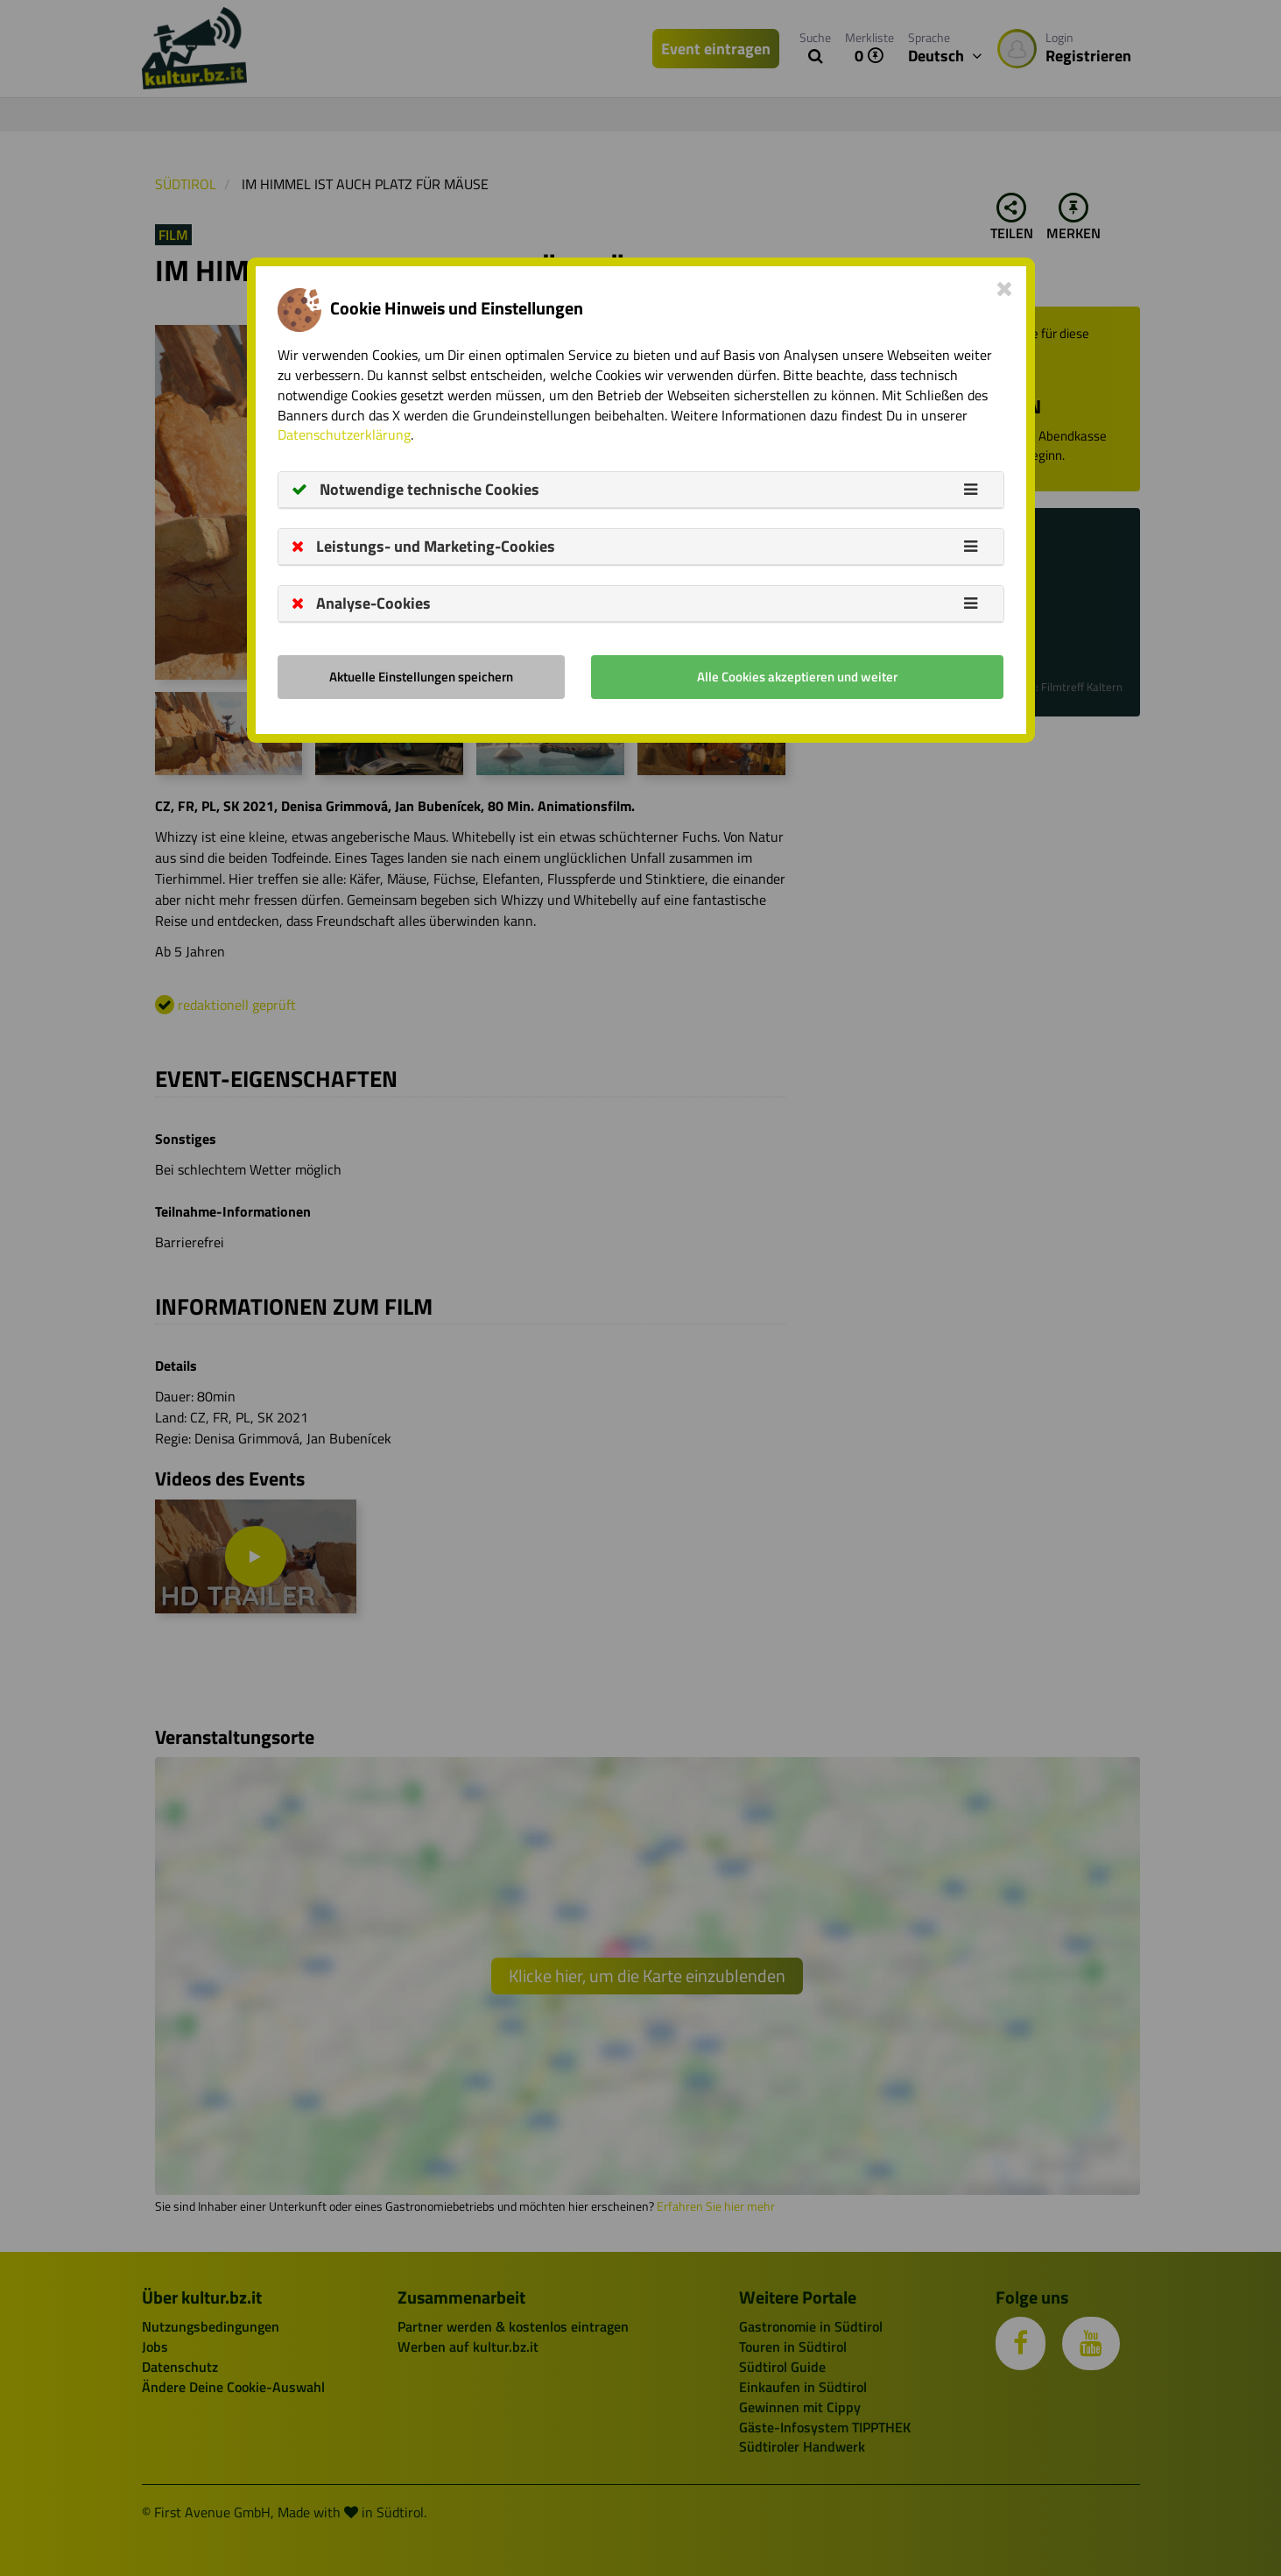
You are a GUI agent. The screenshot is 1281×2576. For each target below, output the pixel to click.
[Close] (1004, 288)
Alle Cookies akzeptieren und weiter (797, 677)
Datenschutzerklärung (344, 434)
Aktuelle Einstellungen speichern (421, 677)
